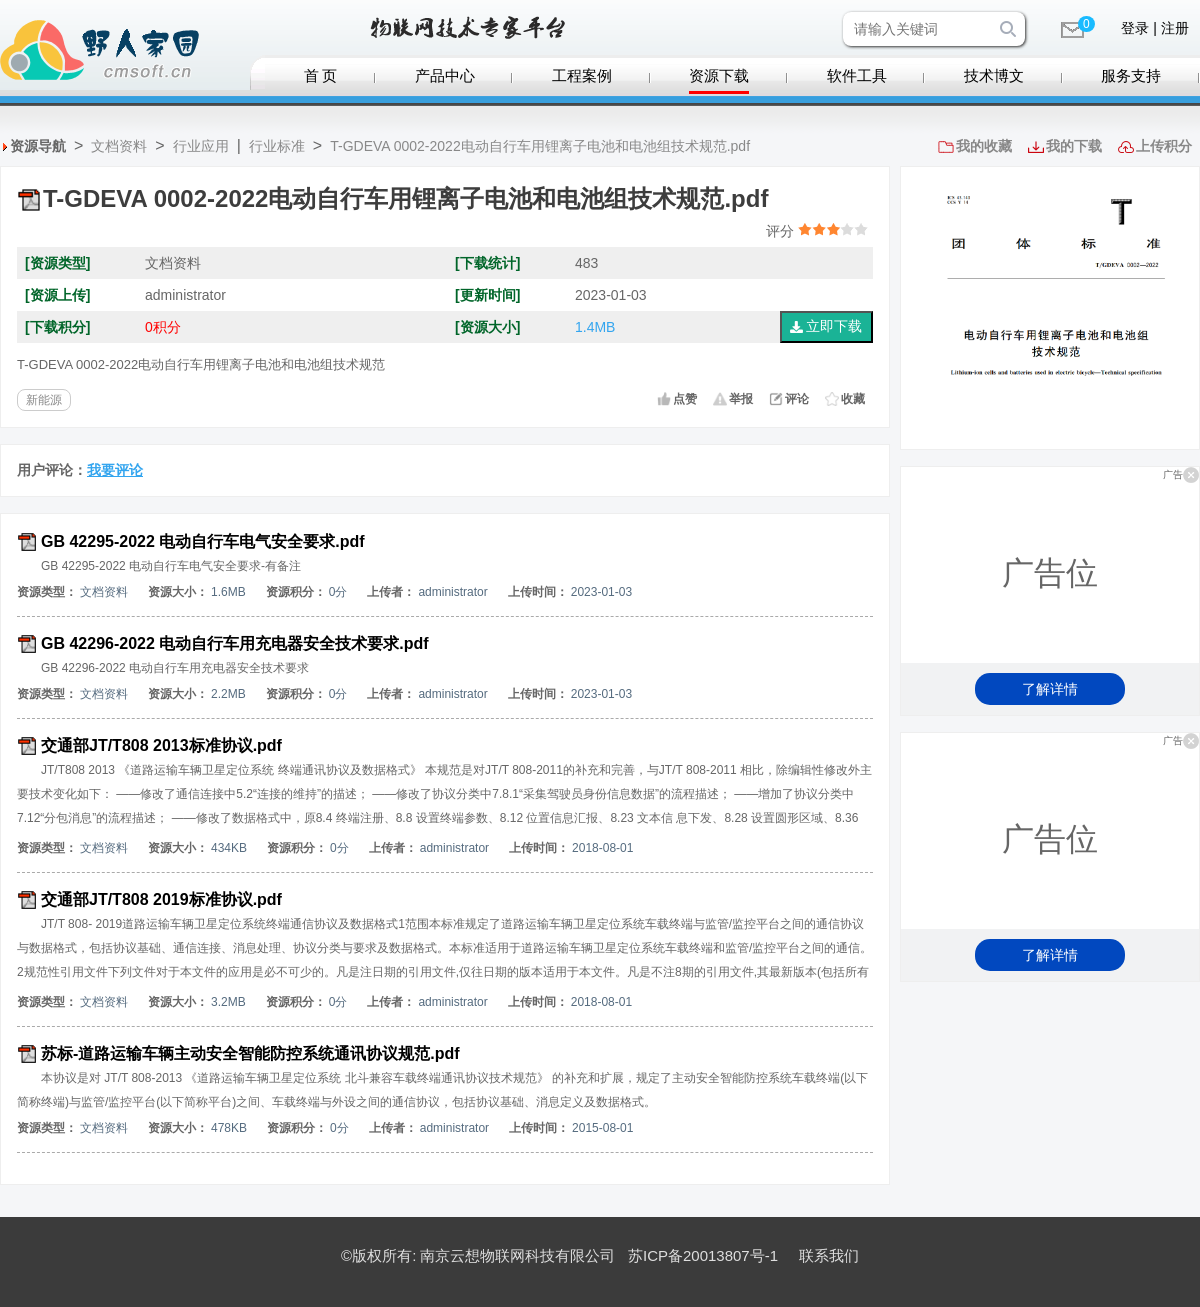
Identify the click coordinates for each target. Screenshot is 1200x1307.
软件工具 (857, 76)
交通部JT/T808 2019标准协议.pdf (161, 899)
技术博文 (994, 76)
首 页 (321, 76)
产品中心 (445, 76)
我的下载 (1074, 146)
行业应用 (201, 146)
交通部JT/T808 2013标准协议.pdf (161, 745)
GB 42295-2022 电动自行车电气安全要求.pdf (203, 541)
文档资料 (119, 146)
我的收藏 (984, 146)
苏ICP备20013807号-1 (703, 1255)
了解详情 (1050, 689)
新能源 (44, 400)
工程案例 (582, 76)
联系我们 (829, 1255)
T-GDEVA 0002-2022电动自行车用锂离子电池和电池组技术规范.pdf (540, 146)
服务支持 (1131, 76)
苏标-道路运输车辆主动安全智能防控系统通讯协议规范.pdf (250, 1053)
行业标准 (277, 146)
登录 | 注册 (1154, 28)
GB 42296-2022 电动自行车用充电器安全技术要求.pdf (235, 643)
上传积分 (1164, 146)
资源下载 (719, 76)
